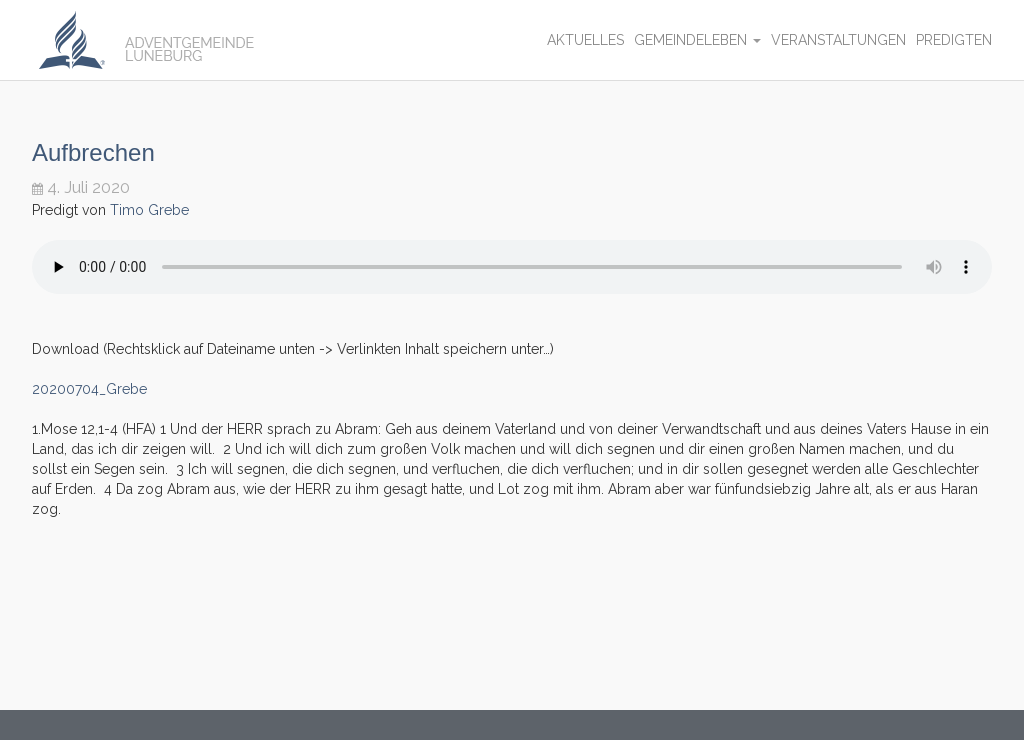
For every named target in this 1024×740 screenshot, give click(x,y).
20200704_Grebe (89, 389)
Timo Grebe (149, 210)
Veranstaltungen (838, 40)
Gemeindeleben (697, 40)
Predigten (954, 40)
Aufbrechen (93, 152)
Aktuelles (585, 40)
